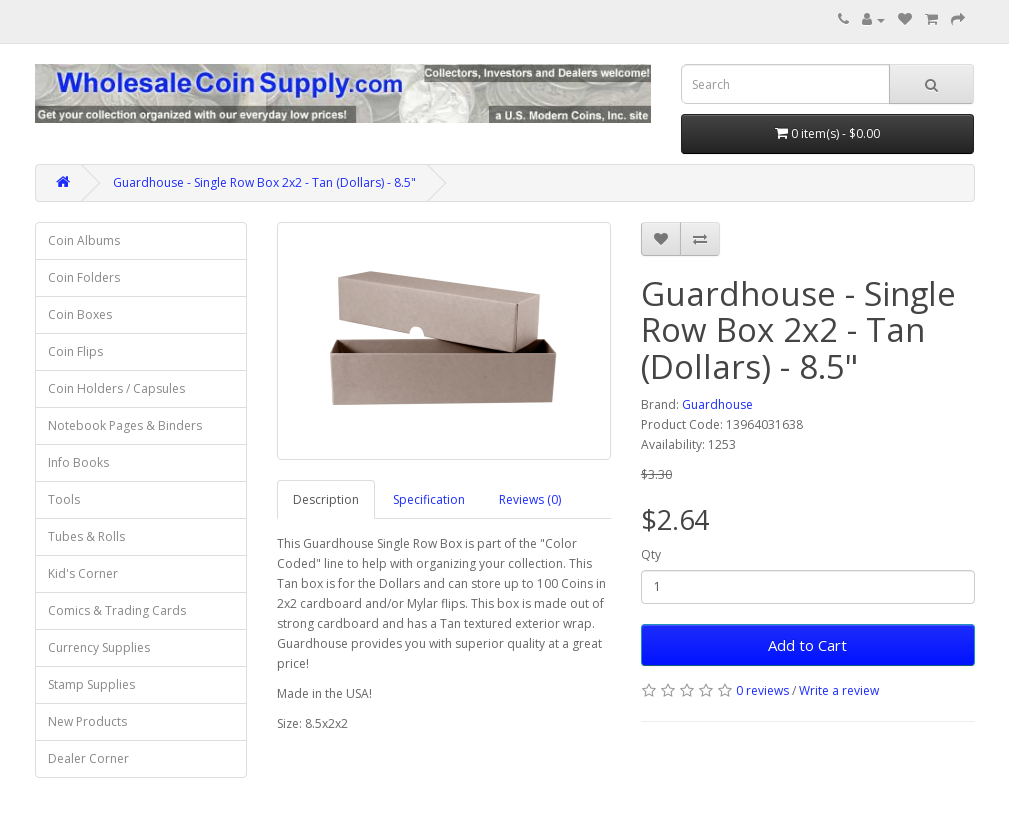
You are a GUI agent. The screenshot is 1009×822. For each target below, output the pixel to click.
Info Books (78, 462)
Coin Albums (84, 240)
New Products (87, 721)
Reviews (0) (530, 499)
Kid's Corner (83, 573)
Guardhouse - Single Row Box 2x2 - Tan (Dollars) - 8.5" (264, 182)
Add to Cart (807, 645)
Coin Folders (84, 277)
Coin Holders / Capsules (116, 388)
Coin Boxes (80, 314)
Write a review (839, 690)
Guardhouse (717, 404)
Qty (651, 554)
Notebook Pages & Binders (125, 425)
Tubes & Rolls (86, 536)
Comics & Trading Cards (117, 610)
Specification (429, 499)
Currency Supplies (99, 647)
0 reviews (762, 690)
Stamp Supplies (91, 684)
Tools (64, 499)
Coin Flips (75, 351)
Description (326, 499)
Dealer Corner (88, 758)
